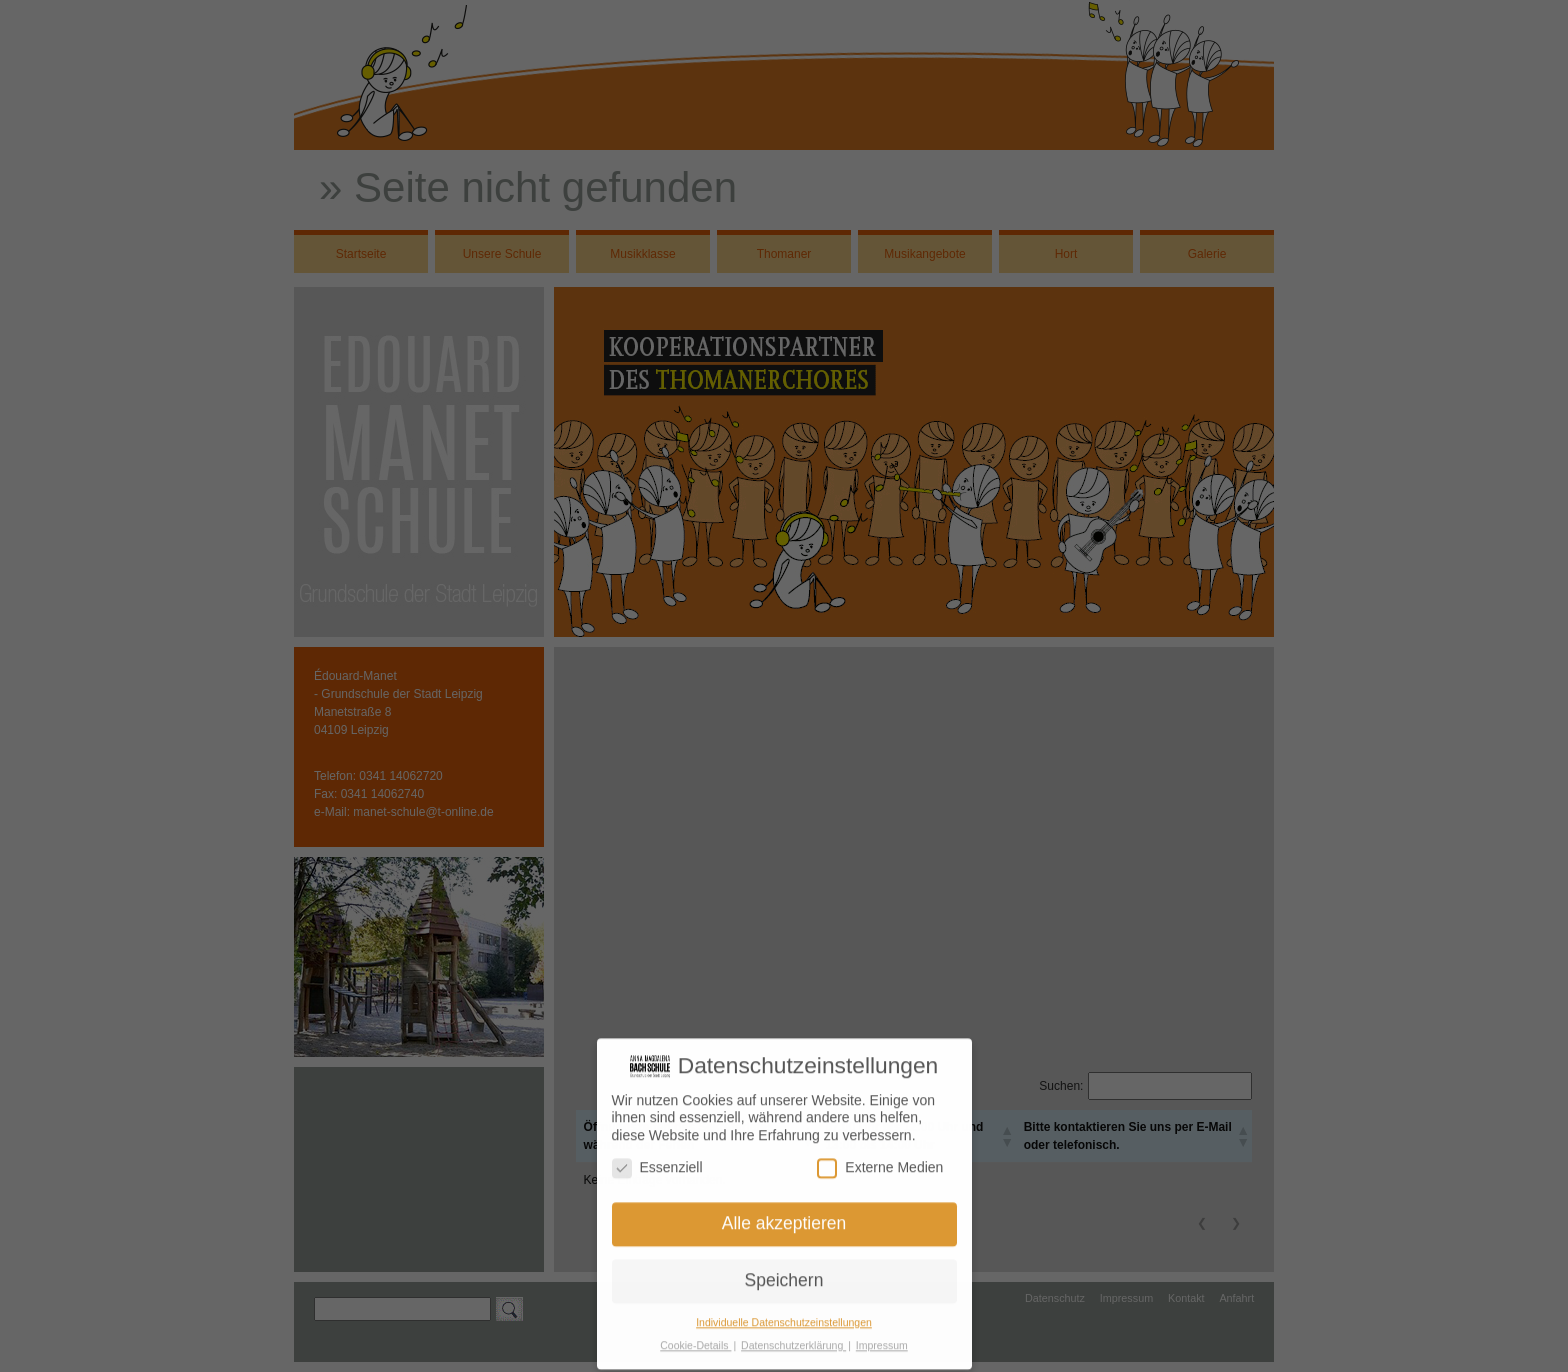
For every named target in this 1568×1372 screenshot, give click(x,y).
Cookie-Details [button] (695, 1340)
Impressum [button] (882, 1340)
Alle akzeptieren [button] (784, 1218)
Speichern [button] (784, 1275)
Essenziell (657, 1161)
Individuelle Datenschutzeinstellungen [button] (784, 1317)
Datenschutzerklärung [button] (793, 1340)
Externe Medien (880, 1161)
